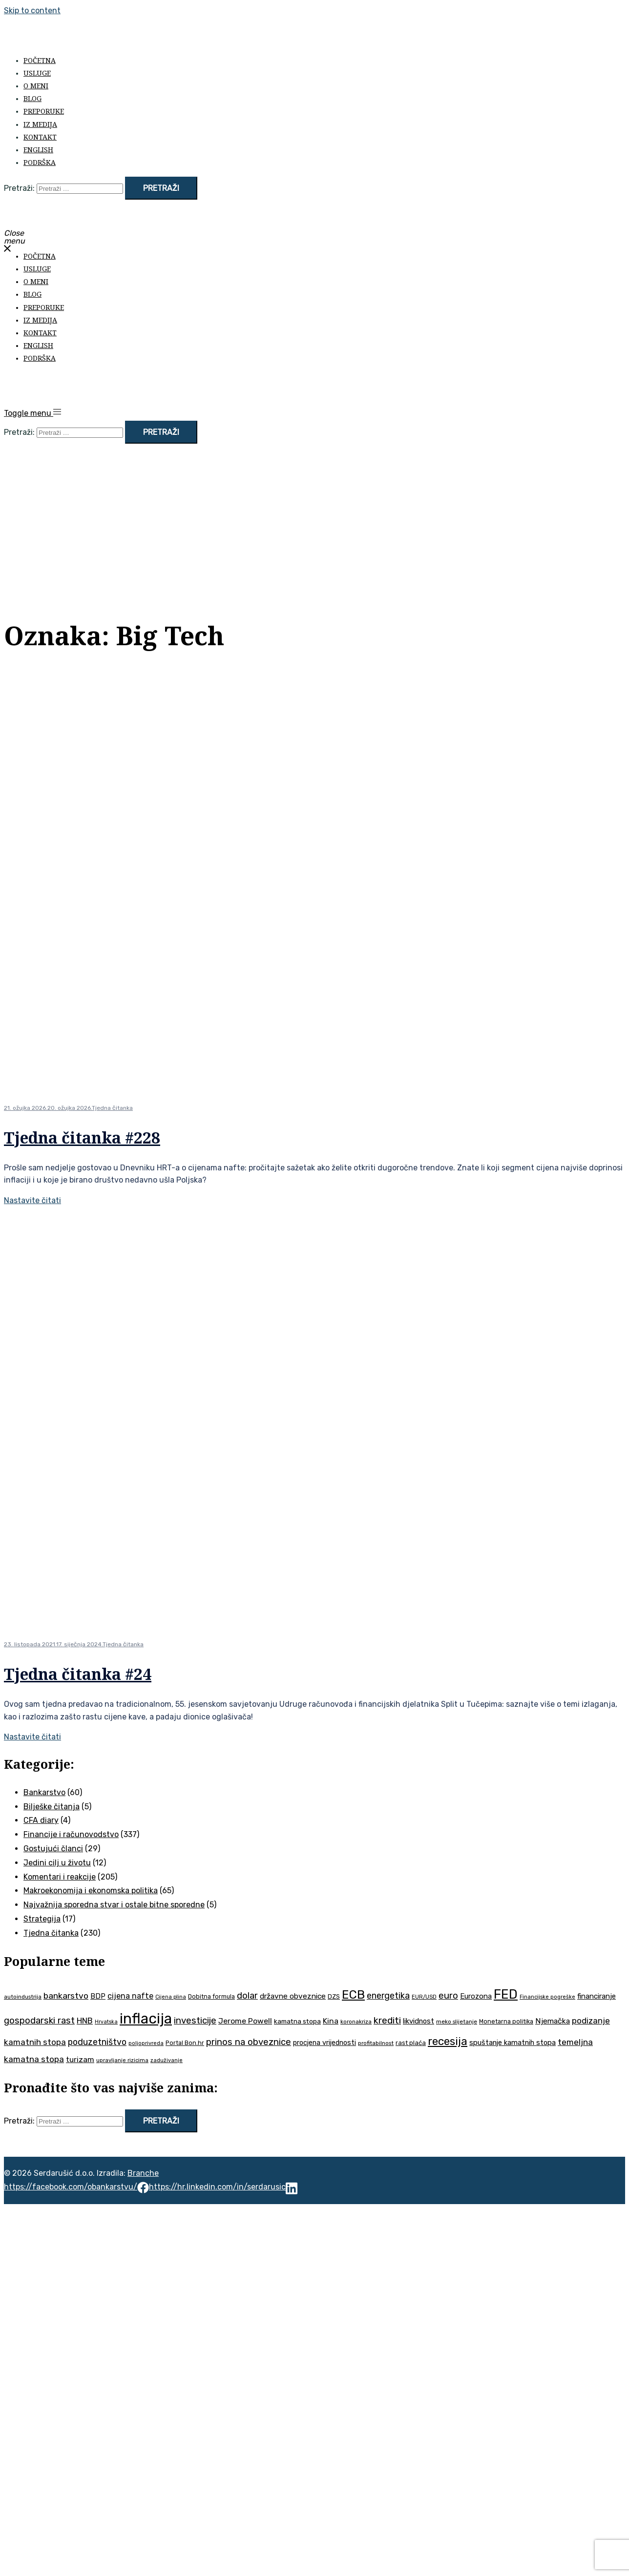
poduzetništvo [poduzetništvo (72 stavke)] (97, 2042)
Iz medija (40, 124)
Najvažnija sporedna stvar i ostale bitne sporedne (114, 1904)
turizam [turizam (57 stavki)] (80, 2059)
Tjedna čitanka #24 (77, 1673)
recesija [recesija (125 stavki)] (447, 2041)
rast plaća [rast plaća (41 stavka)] (411, 2042)
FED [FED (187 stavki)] (506, 1994)
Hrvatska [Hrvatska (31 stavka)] (106, 2022)
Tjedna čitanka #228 (82, 1137)
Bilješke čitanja (51, 1806)
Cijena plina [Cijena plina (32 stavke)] (170, 1997)
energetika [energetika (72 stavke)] (388, 1995)
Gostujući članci (53, 1848)
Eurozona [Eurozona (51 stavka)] (476, 1996)
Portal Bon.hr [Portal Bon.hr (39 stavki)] (185, 2042)
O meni (35, 85)
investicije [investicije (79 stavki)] (195, 2020)
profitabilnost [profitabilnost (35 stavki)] (376, 2043)
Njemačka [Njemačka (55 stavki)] (552, 2020)
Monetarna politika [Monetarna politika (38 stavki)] (506, 2021)
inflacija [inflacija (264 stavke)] (146, 2018)
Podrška (39, 162)
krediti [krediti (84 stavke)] (387, 2020)
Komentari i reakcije (59, 1876)
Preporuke (43, 111)
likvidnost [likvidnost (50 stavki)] (418, 2021)
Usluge (37, 73)
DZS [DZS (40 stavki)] (334, 1996)
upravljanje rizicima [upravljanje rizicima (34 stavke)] (122, 2060)
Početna (39, 60)
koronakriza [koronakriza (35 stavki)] (356, 2021)
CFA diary (41, 1820)
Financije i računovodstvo (71, 1834)
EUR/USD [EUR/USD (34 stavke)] (424, 1996)
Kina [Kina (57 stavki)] (330, 2020)
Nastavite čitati (32, 1200)
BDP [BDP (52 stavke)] (97, 1996)
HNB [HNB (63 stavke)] (85, 2020)
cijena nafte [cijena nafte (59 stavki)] (130, 1996)
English (38, 149)
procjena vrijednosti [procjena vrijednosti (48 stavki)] (324, 2043)
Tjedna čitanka (112, 1107)
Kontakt (40, 137)
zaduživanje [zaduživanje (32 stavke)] (166, 2060)
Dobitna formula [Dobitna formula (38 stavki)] (211, 1996)
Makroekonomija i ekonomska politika (90, 1890)
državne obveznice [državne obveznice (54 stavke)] (293, 1996)
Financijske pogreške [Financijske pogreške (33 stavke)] (547, 1997)
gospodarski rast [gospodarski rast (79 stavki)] (39, 2020)
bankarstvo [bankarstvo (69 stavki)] (65, 1996)
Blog (32, 98)
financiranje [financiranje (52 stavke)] (596, 1996)
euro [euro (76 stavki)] (448, 1995)
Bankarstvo (44, 1792)
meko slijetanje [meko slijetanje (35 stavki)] (456, 2021)
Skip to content (32, 10)
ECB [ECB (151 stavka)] (353, 1994)
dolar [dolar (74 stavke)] (247, 1995)
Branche (143, 2173)
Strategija (42, 1918)
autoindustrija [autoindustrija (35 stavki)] (23, 1996)
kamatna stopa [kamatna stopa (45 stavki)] (297, 2021)
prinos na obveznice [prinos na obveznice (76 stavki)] (248, 2042)
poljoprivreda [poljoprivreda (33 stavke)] (146, 2043)
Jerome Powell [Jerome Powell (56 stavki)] (245, 2020)
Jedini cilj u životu (57, 1862)
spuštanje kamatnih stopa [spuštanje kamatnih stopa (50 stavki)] (512, 2042)
